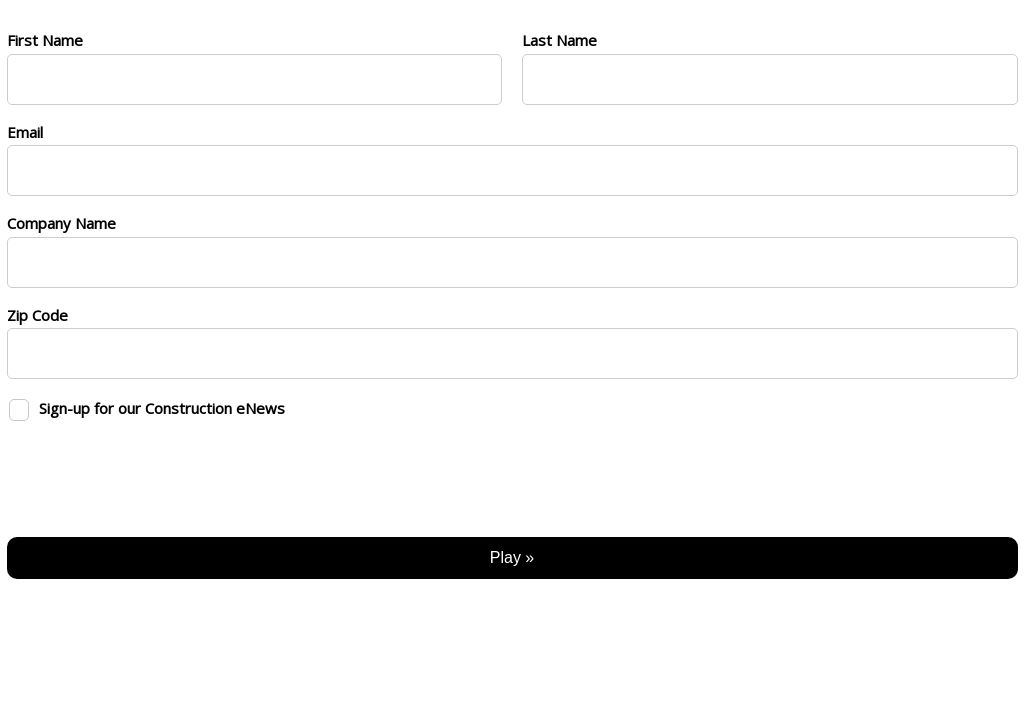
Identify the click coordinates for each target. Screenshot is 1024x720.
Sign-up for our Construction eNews (162, 408)
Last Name (559, 40)
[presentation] (159, 473)
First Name (45, 40)
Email (25, 132)
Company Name (61, 223)
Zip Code (37, 315)
